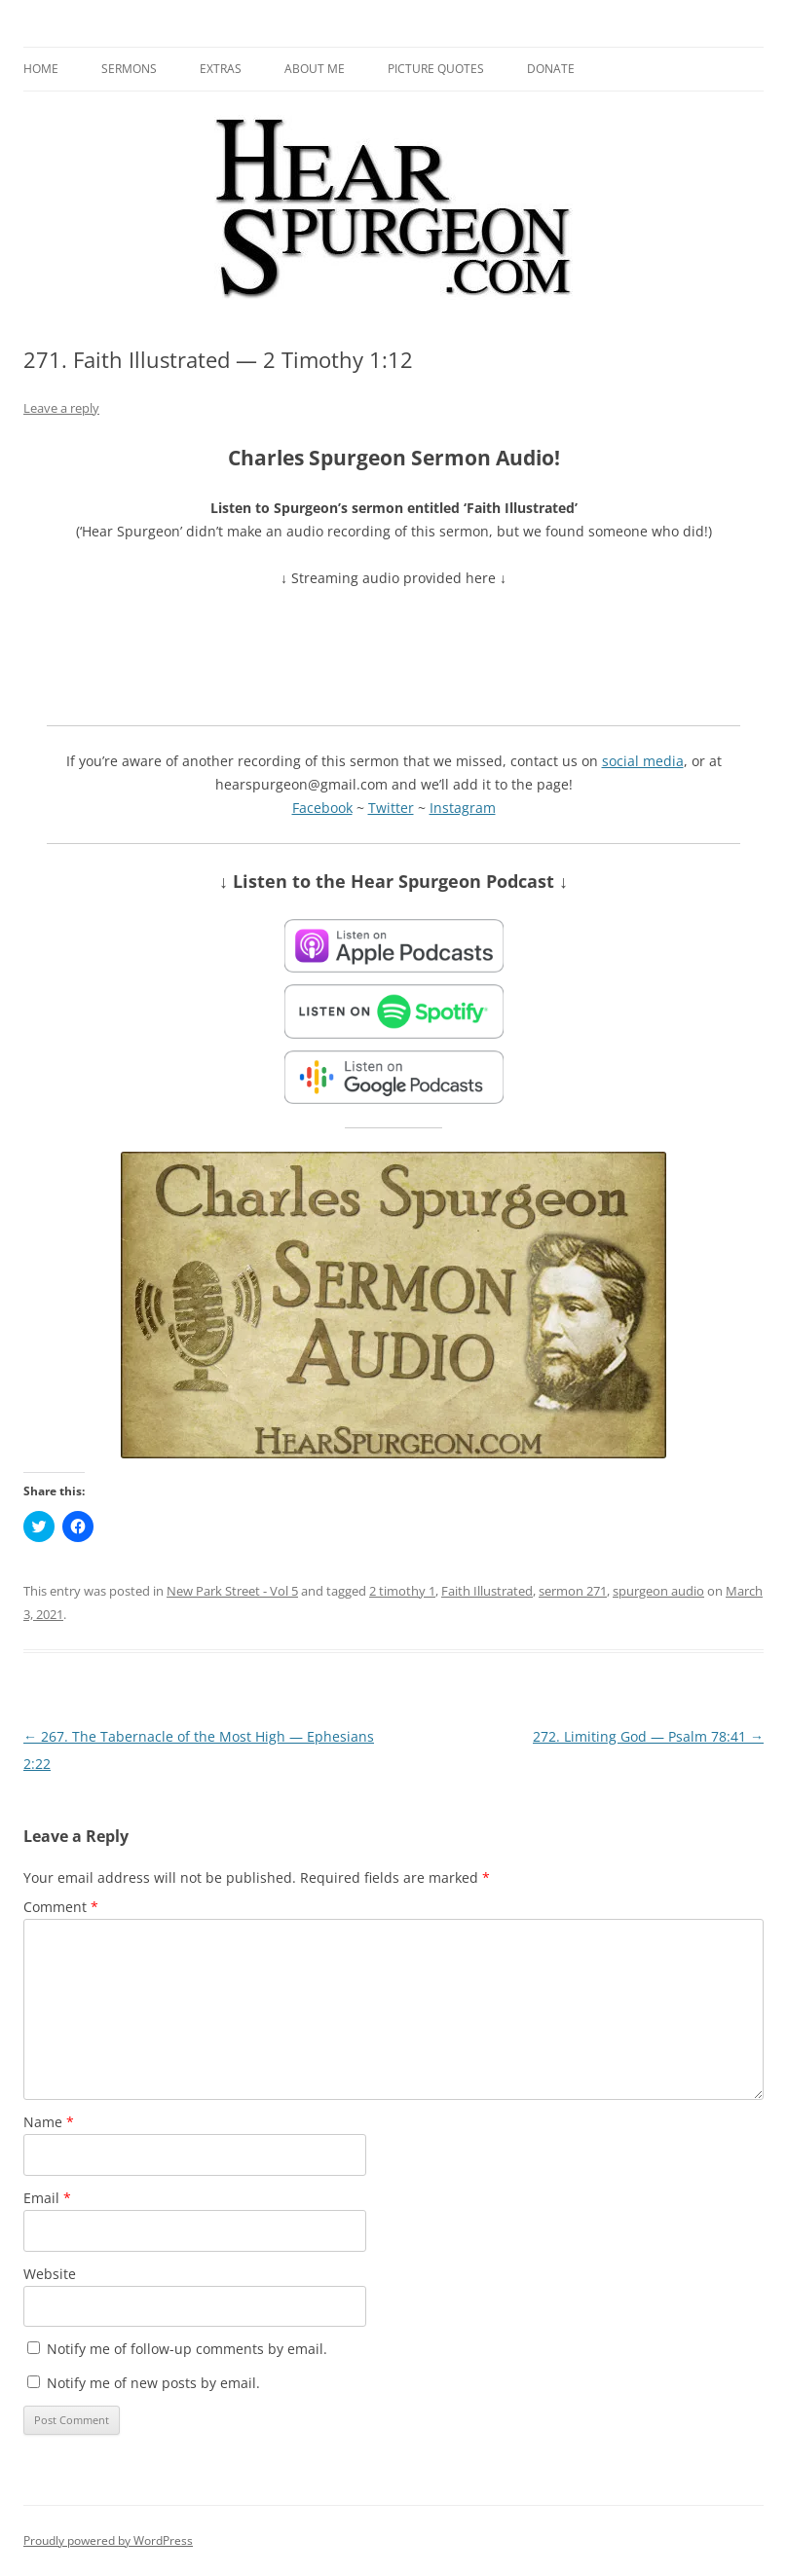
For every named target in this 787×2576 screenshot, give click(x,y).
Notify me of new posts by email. (153, 2383)
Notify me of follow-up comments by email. (187, 2348)
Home (40, 68)
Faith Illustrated (487, 1591)
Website (49, 2273)
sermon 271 (573, 1591)
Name (48, 2122)
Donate (551, 68)
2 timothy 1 (402, 1591)
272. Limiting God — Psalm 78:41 (648, 1736)
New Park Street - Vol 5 (232, 1591)
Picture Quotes (436, 68)
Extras (221, 68)
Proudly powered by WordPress (108, 2540)
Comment (60, 1906)
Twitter (391, 807)
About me (314, 68)
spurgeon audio (658, 1591)
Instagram (463, 807)
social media (643, 761)
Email (47, 2198)
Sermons (129, 68)
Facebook (322, 807)
